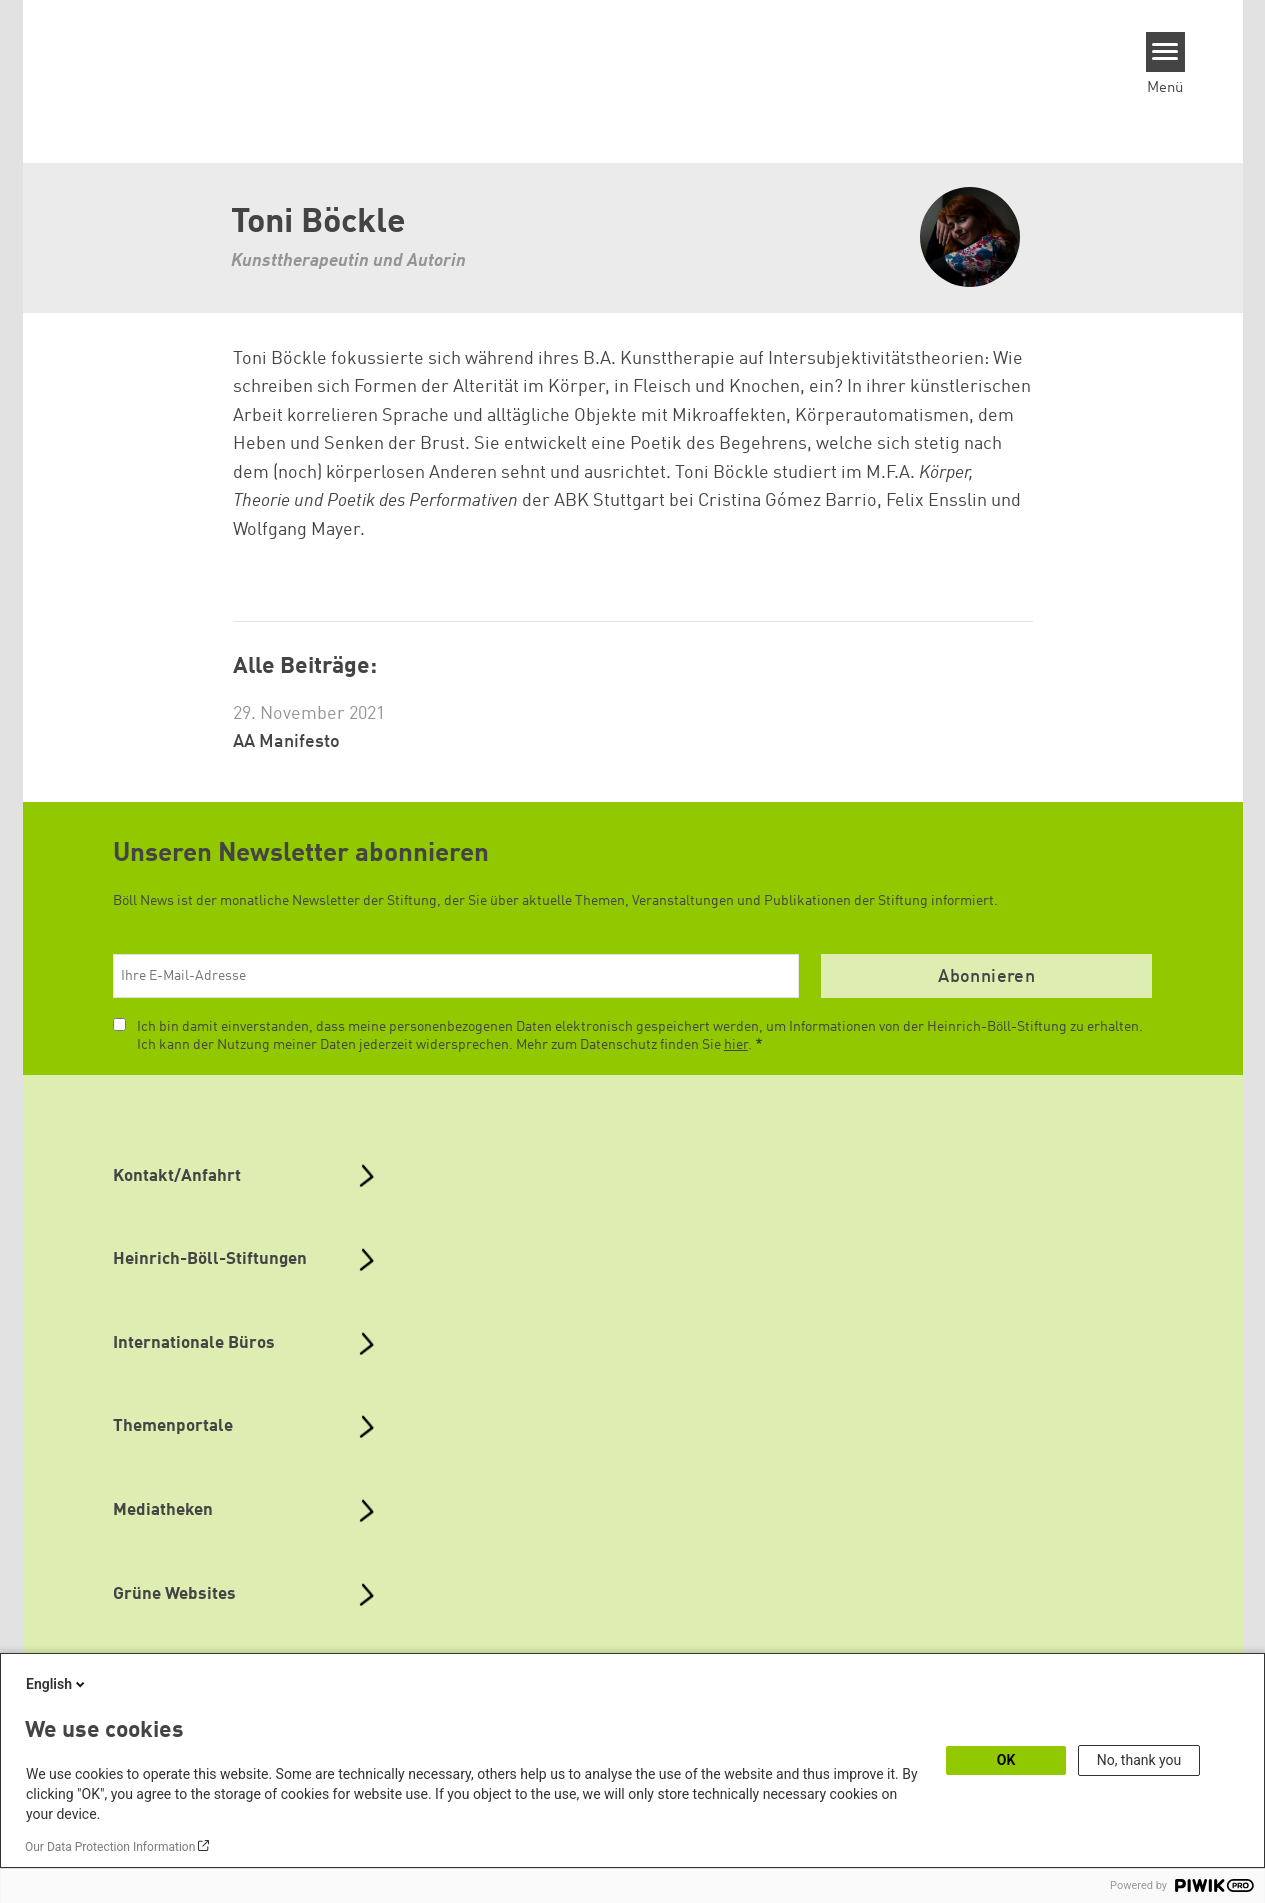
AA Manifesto (286, 742)
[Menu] (1165, 52)
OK (1006, 1760)
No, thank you (1139, 1760)
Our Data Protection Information (110, 1847)
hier (736, 1045)
